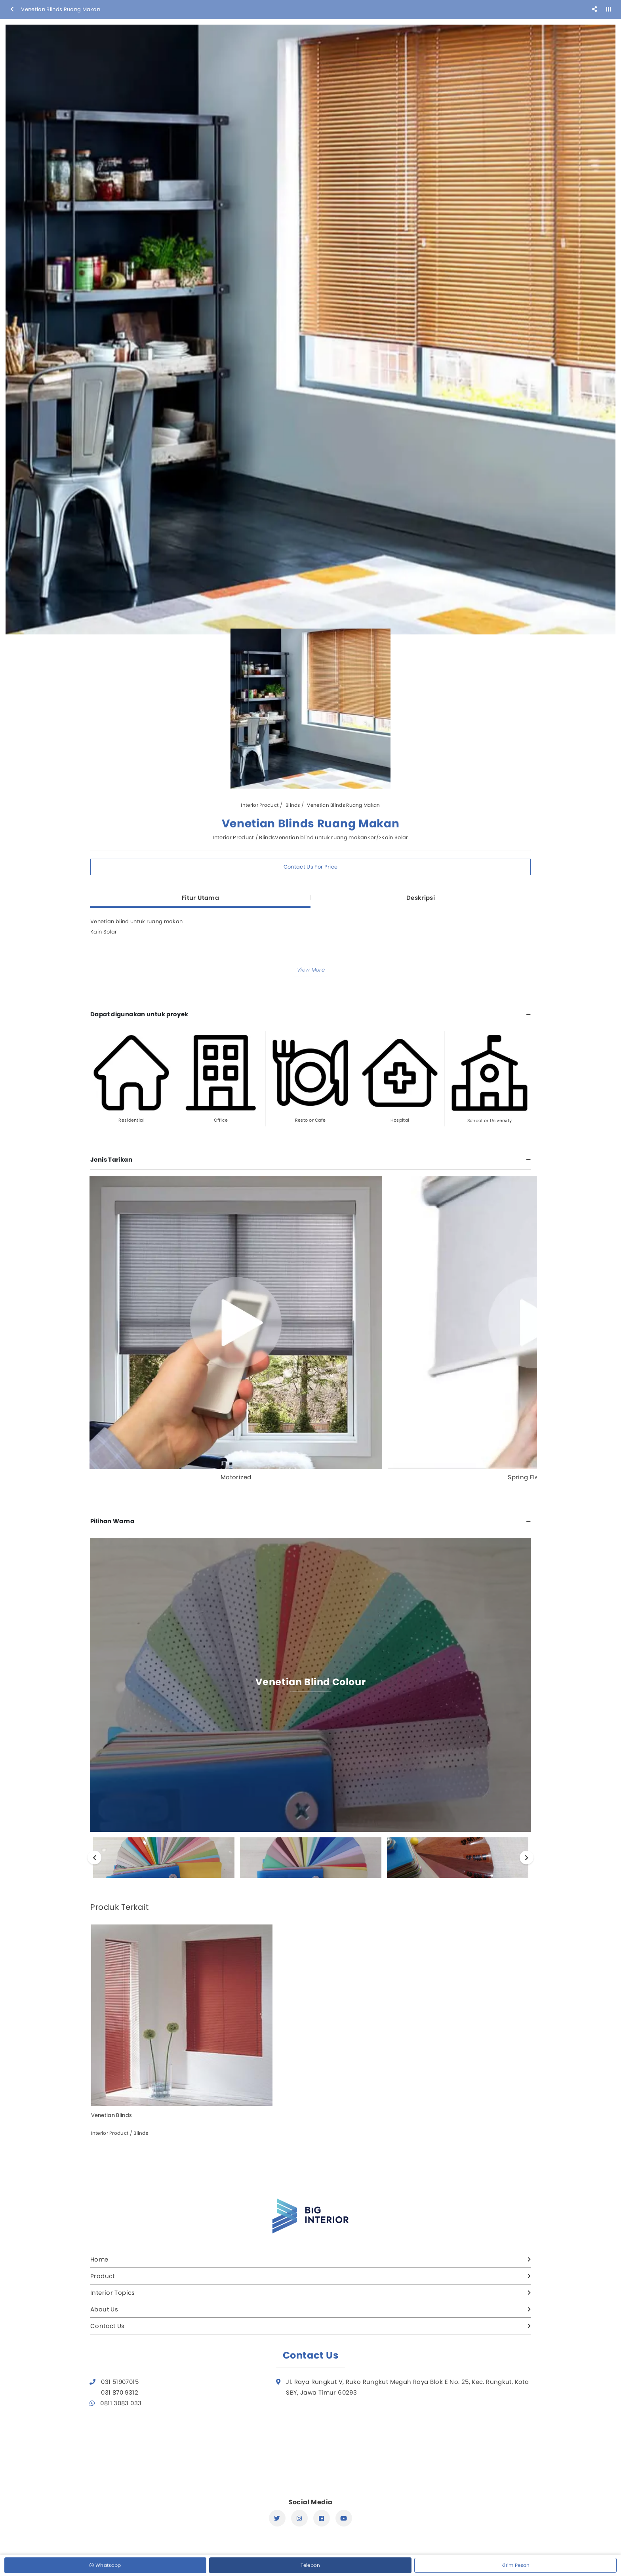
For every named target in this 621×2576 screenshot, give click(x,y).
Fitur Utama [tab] (200, 898)
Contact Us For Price (311, 867)
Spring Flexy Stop (534, 1477)
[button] (310, 970)
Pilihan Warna (112, 1521)
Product (102, 2276)
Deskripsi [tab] (420, 898)
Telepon (310, 2565)
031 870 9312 (119, 2392)
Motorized (236, 1477)
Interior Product (259, 805)
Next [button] (526, 1857)
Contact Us (107, 2326)
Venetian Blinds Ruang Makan (343, 805)
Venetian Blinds (111, 2115)
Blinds (293, 805)
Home (99, 2259)
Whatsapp (105, 2565)
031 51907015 (120, 2382)
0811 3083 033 (120, 2403)
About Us (104, 2309)
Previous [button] (94, 1857)
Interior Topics (112, 2292)
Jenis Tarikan (111, 1159)
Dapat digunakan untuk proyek (139, 1014)
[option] (310, 329)
